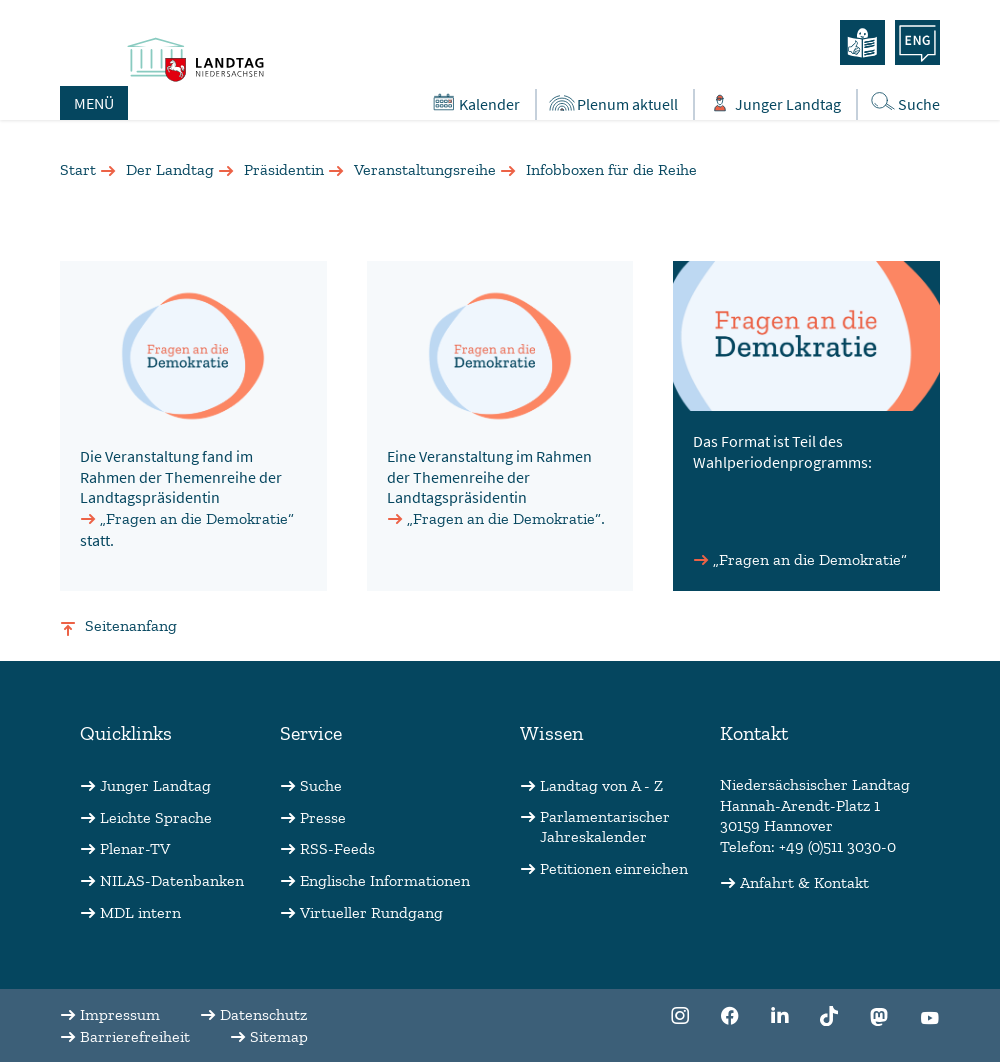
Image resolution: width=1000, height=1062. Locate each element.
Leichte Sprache (156, 817)
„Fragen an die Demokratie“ (197, 518)
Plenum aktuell (612, 103)
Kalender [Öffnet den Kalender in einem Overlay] (474, 103)
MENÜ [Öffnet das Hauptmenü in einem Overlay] (94, 103)
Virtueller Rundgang (371, 912)
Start (78, 169)
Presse (323, 817)
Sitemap (279, 1036)
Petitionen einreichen (614, 868)
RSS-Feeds (337, 848)
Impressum (120, 1014)
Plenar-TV (135, 848)
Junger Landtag (155, 785)
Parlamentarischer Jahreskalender (605, 827)
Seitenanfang (131, 625)
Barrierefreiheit (135, 1036)
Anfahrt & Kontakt (804, 882)
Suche (321, 785)
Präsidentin (284, 169)
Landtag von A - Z (601, 785)
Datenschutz (263, 1014)
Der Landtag (170, 169)
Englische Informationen (385, 880)
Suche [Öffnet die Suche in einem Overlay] (904, 102)
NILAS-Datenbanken (172, 880)
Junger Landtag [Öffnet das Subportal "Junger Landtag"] (773, 103)
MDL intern (140, 912)
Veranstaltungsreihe (425, 169)
